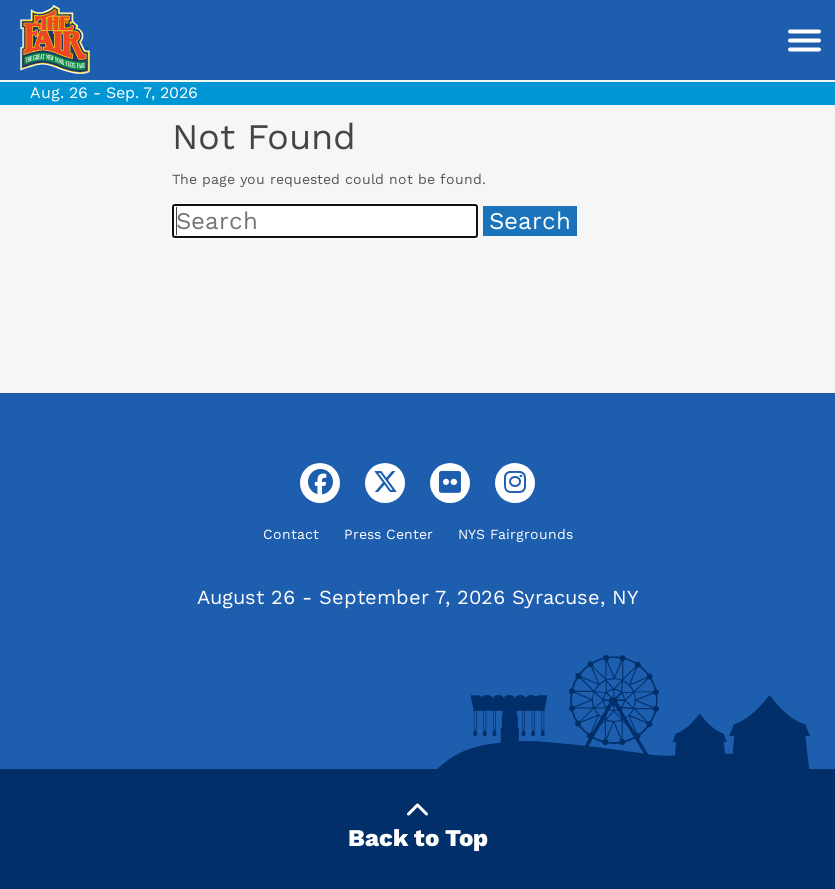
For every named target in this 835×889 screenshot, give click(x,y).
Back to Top (418, 825)
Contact (291, 534)
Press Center (388, 534)
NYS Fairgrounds (515, 534)
